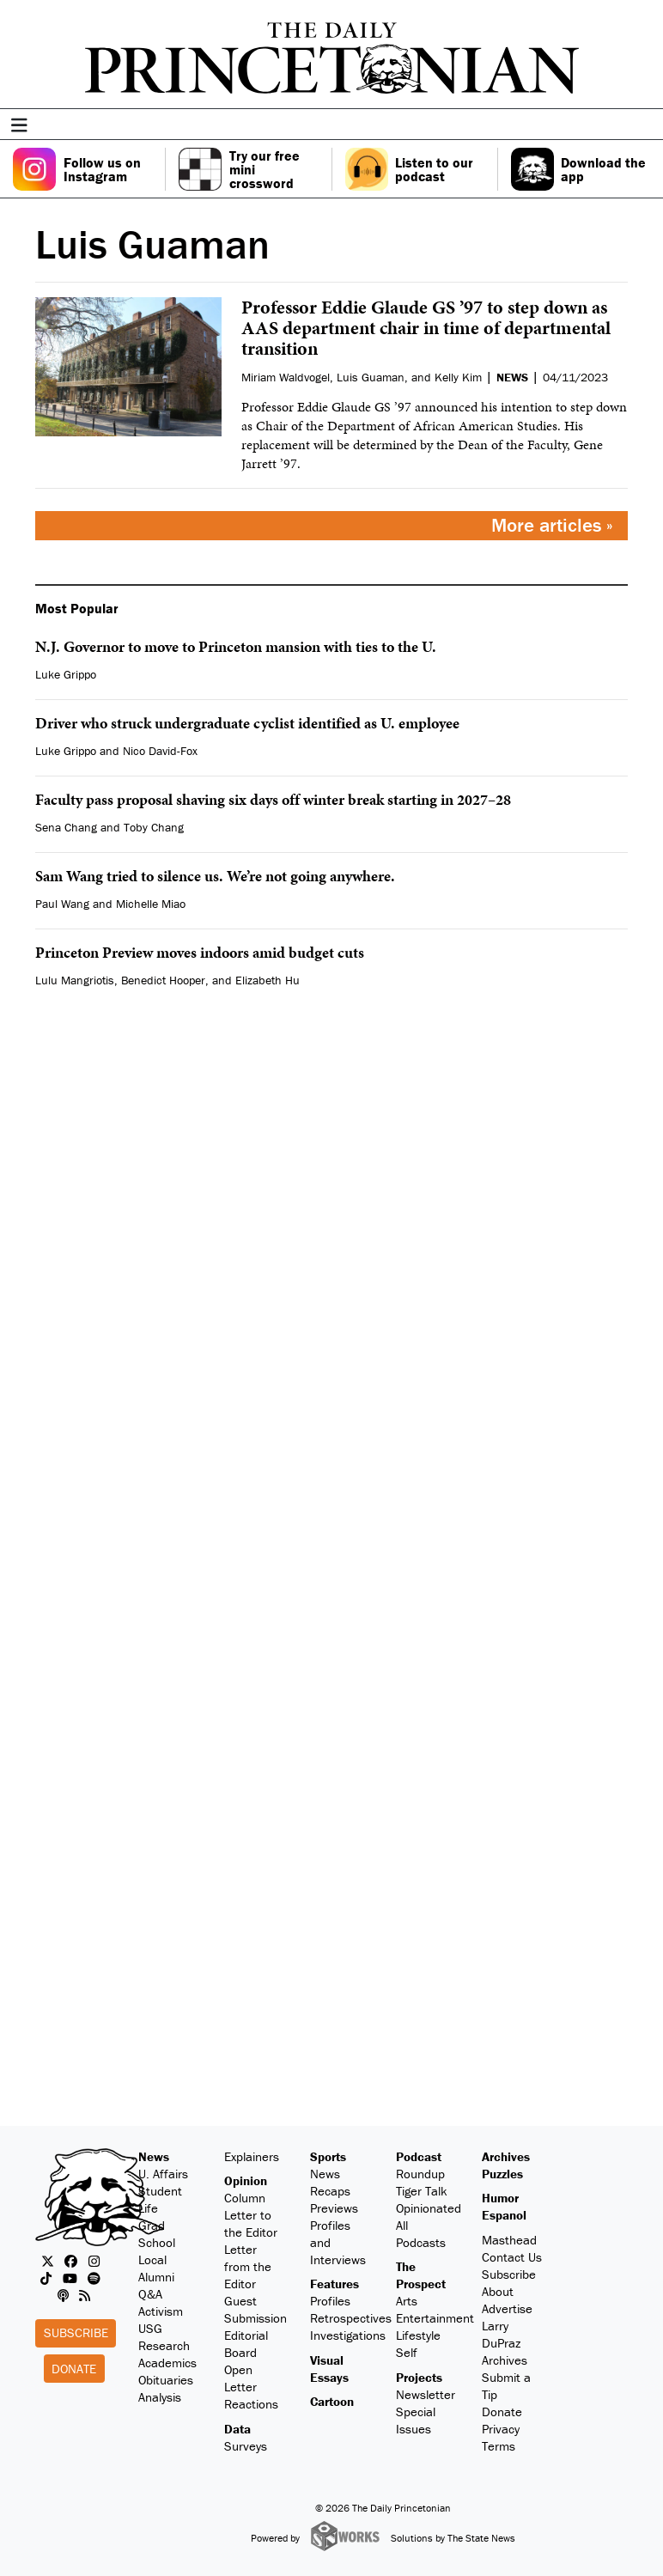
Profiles (330, 2301)
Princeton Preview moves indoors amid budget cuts (199, 952)
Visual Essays (329, 2368)
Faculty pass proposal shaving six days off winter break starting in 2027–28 (273, 799)
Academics (167, 2362)
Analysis (159, 2397)
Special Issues (415, 2420)
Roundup (420, 2173)
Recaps (330, 2191)
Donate (74, 2368)
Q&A (150, 2294)
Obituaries (165, 2380)
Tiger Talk (421, 2191)
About (498, 2291)
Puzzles (502, 2173)
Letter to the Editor (250, 2223)
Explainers (251, 2156)
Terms (498, 2446)
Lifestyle (418, 2335)
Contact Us (512, 2257)
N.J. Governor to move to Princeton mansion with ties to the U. (235, 646)
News (153, 2156)
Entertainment (435, 2318)
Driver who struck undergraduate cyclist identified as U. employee (247, 723)
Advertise (507, 2308)
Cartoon (332, 2401)
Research (164, 2345)
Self (406, 2352)
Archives (506, 2156)
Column (244, 2197)
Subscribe (76, 2332)
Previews (334, 2208)
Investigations (348, 2335)
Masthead (509, 2240)
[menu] (644, 126)
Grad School (156, 2233)
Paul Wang (62, 903)
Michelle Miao (151, 903)
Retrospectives (351, 2318)
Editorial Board (246, 2343)
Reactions (251, 2404)
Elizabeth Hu (267, 980)
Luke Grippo (65, 674)
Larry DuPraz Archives (504, 2342)
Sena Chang (66, 827)
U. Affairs (163, 2173)
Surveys (245, 2446)
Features (334, 2283)
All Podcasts (421, 2233)
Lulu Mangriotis (74, 980)
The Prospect (421, 2275)
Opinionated (428, 2208)
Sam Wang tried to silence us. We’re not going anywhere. (215, 875)
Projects (419, 2377)
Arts (406, 2301)
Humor (500, 2197)
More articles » (552, 525)
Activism (160, 2311)
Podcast (418, 2156)
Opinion (245, 2180)
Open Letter (240, 2378)
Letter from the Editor (247, 2266)
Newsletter (425, 2394)
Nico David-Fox (160, 750)
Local (152, 2259)
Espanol (504, 2215)
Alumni (156, 2276)
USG (150, 2328)
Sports (328, 2156)
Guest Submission (255, 2309)
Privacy (501, 2429)
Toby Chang (154, 827)
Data (237, 2429)
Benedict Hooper (163, 980)
